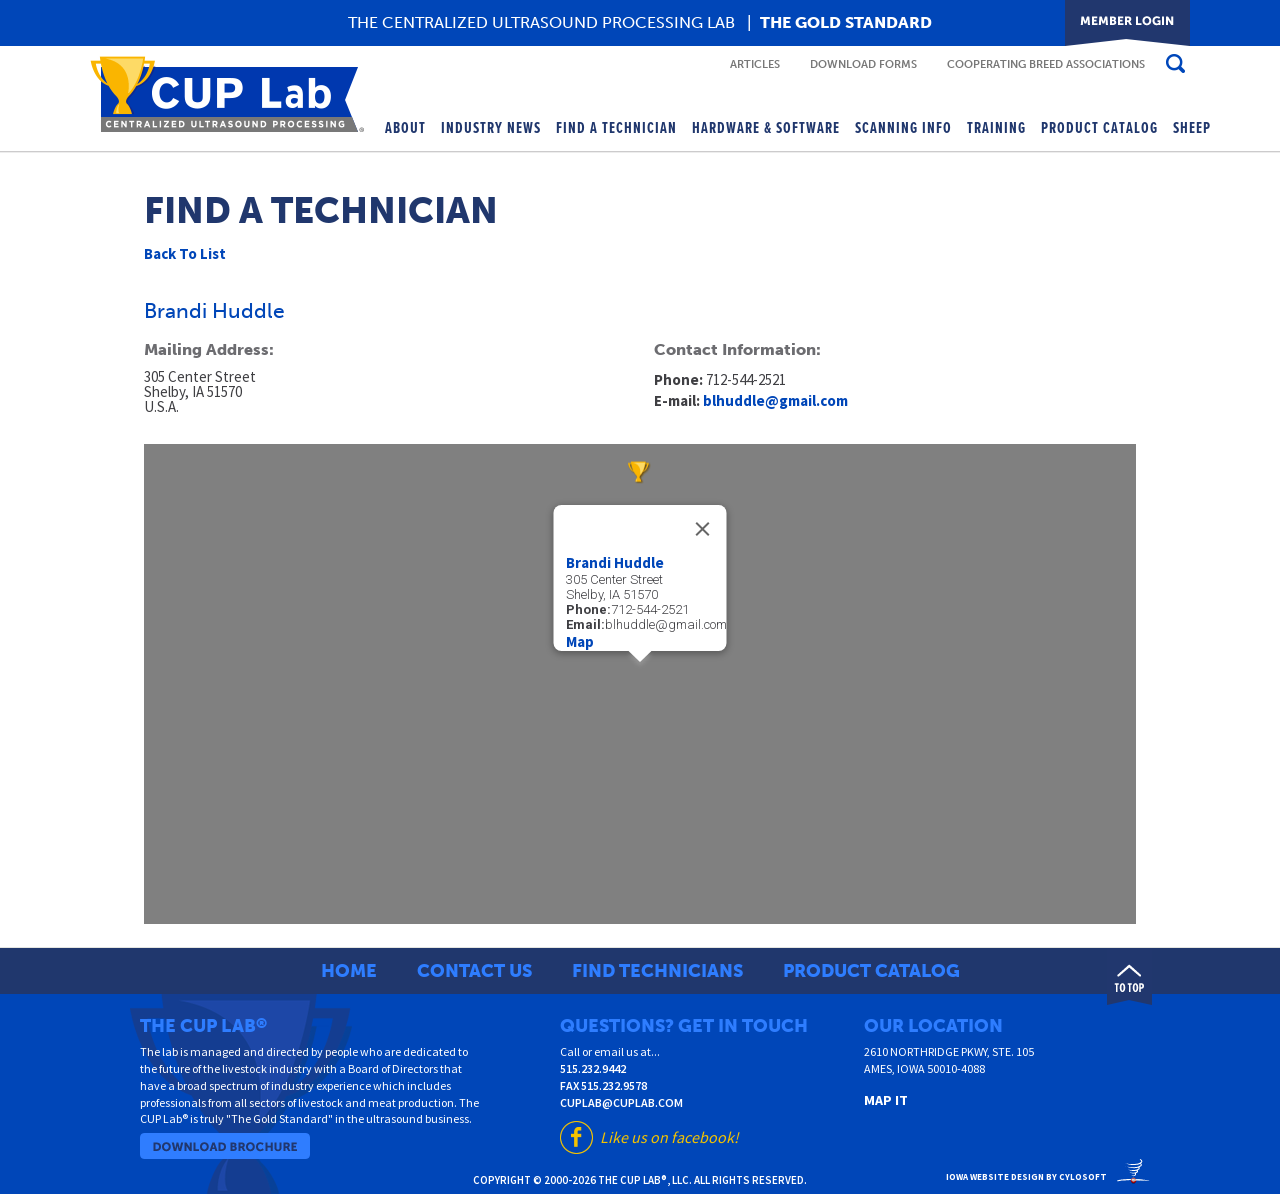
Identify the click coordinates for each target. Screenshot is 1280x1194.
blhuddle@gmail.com (775, 400)
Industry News (491, 128)
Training (996, 128)
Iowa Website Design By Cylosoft (1026, 1176)
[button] (639, 673)
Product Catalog (1099, 128)
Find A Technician (616, 128)
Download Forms (863, 64)
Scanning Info (903, 128)
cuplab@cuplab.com (621, 1102)
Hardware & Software (766, 128)
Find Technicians (657, 971)
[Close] (703, 529)
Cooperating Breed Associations (1046, 64)
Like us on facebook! (669, 1137)
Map (580, 641)
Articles (755, 64)
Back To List (185, 253)
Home (349, 971)
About (405, 128)
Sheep (1192, 128)
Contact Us (474, 971)
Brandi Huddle (615, 562)
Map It (886, 1100)
